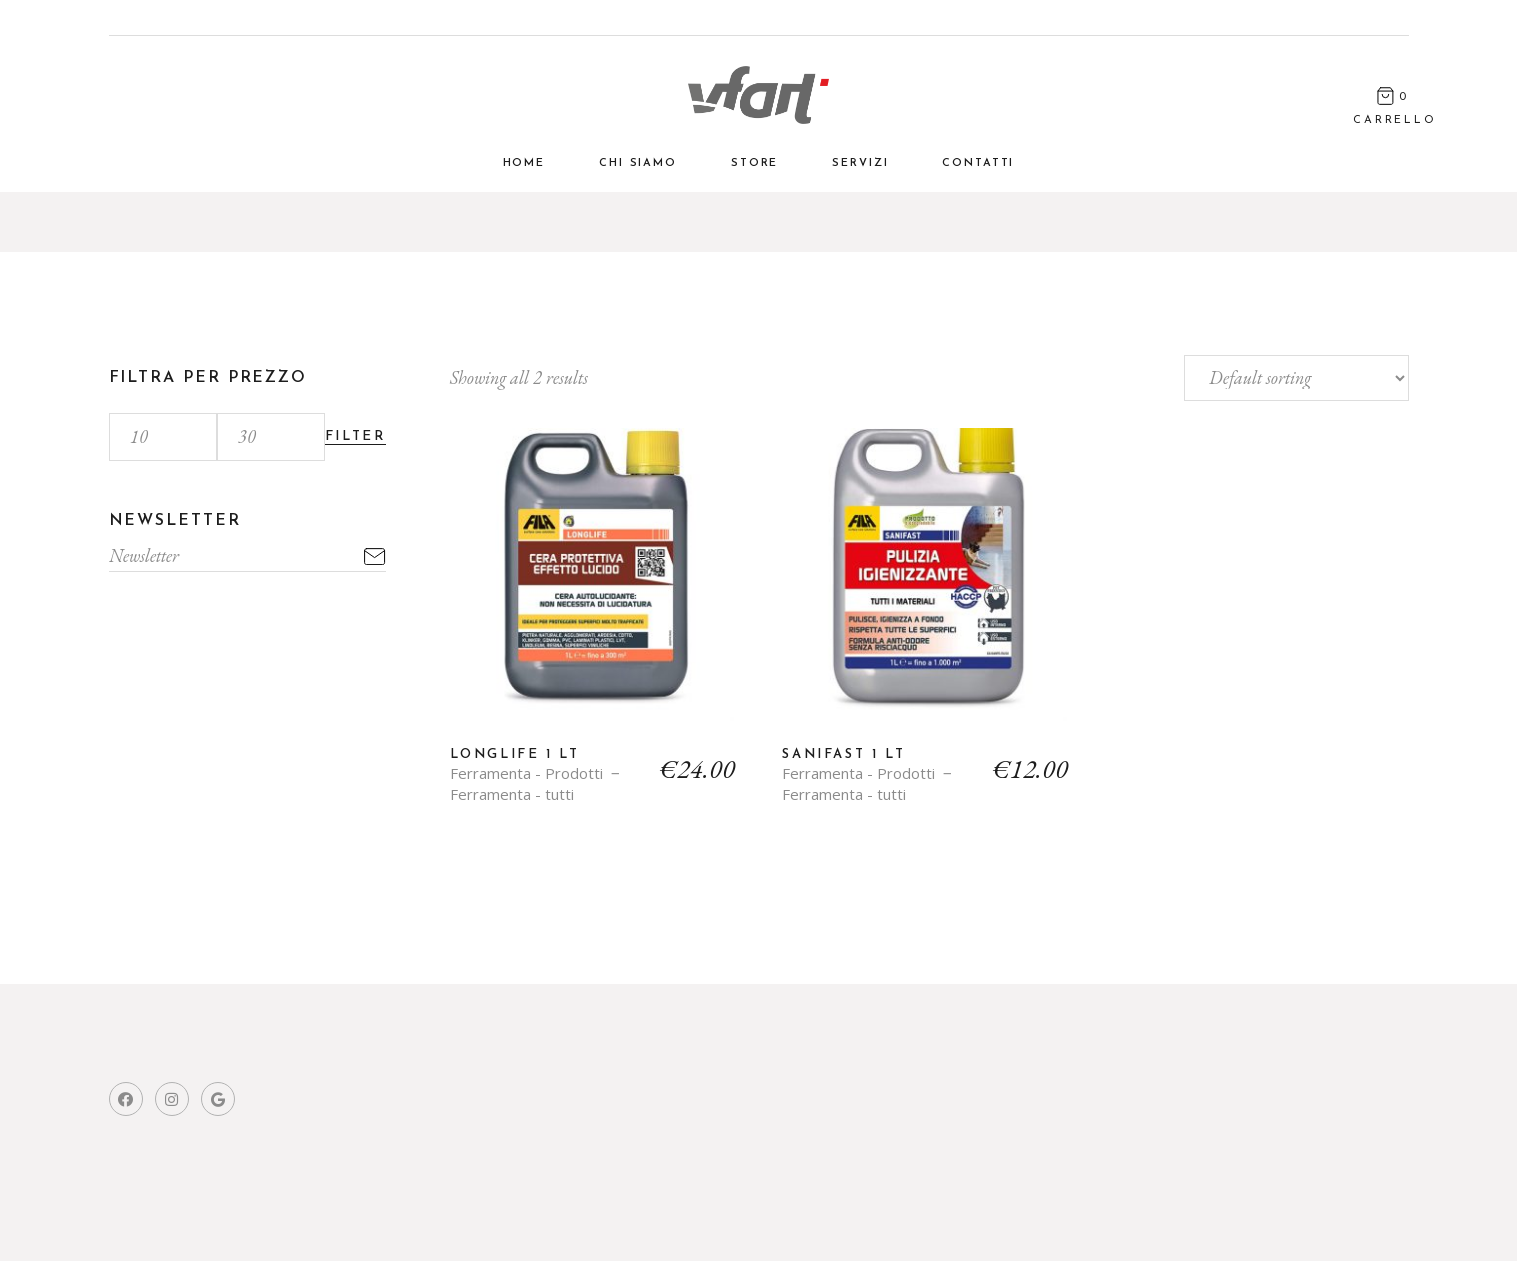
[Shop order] (1296, 378)
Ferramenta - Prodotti (526, 773)
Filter (355, 436)
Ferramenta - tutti (512, 794)
